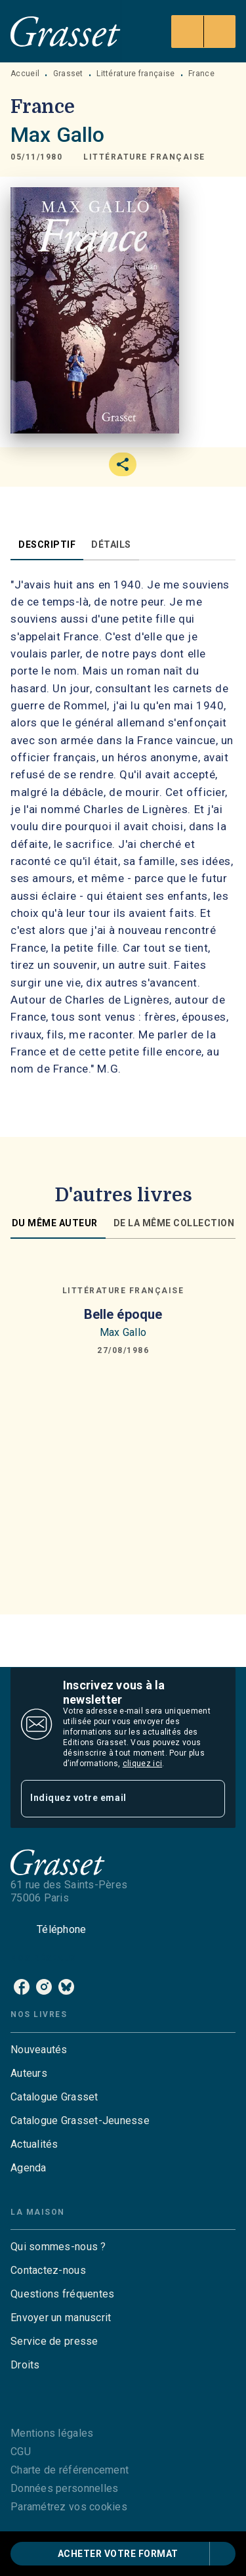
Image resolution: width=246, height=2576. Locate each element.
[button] (144, 157)
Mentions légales (51, 2433)
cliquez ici (142, 1763)
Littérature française (135, 73)
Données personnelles (64, 2488)
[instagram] (44, 1987)
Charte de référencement (69, 2470)
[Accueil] (65, 31)
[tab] (46, 544)
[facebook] (21, 1987)
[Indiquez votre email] (106, 1798)
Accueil (24, 73)
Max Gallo (57, 134)
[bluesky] (66, 1987)
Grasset (68, 73)
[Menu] (203, 31)
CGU (20, 2451)
